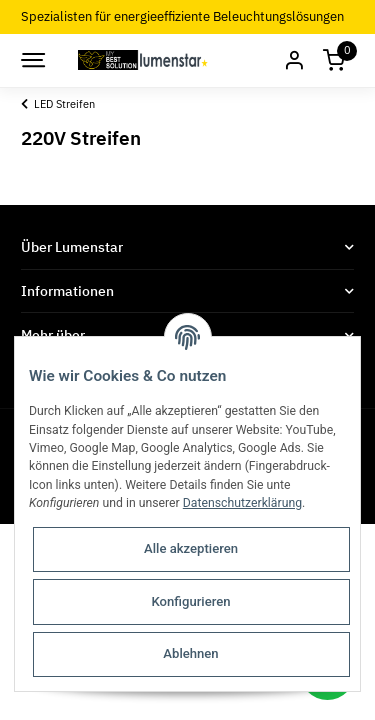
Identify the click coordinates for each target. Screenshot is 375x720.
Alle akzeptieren (191, 548)
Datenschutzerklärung (242, 503)
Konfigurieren (190, 601)
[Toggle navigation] (32, 60)
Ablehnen (190, 653)
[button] (294, 60)
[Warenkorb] (334, 60)
